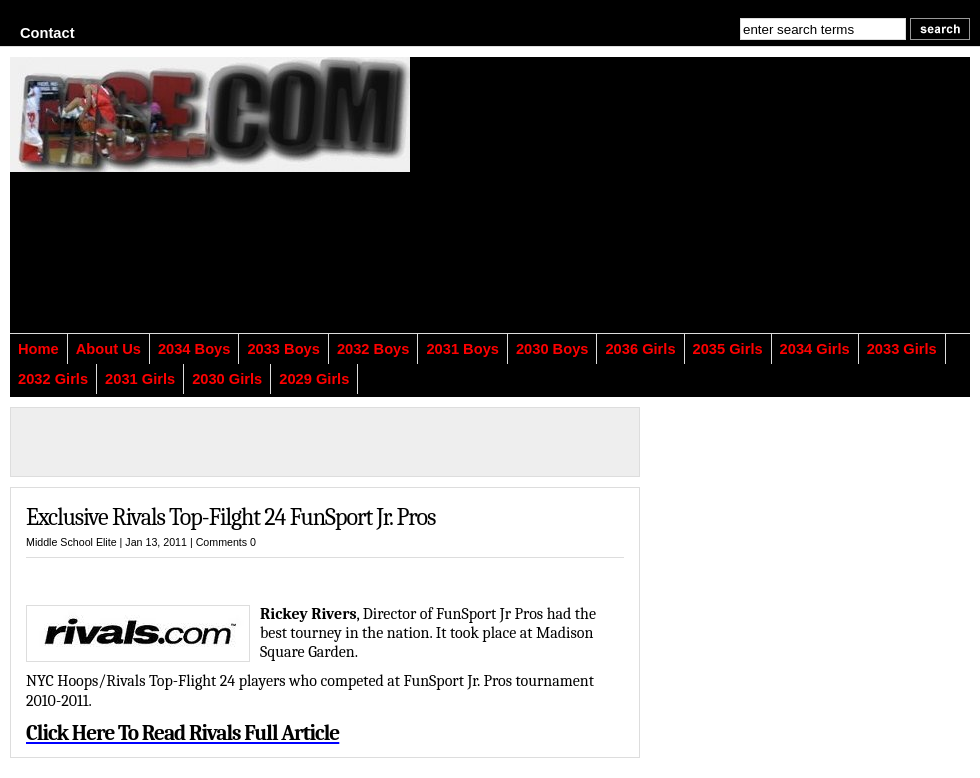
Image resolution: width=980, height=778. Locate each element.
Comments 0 (226, 542)
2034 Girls (815, 349)
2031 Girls (140, 379)
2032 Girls (53, 379)
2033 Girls (902, 349)
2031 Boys (462, 349)
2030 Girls (227, 379)
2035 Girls (728, 349)
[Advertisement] (629, 207)
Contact (47, 33)
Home (38, 349)
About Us (108, 349)
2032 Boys (373, 349)
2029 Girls (314, 379)
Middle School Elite (71, 542)
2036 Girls (640, 349)
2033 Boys (283, 349)
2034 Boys (194, 349)
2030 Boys (552, 349)
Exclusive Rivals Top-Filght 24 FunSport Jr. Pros (230, 517)
